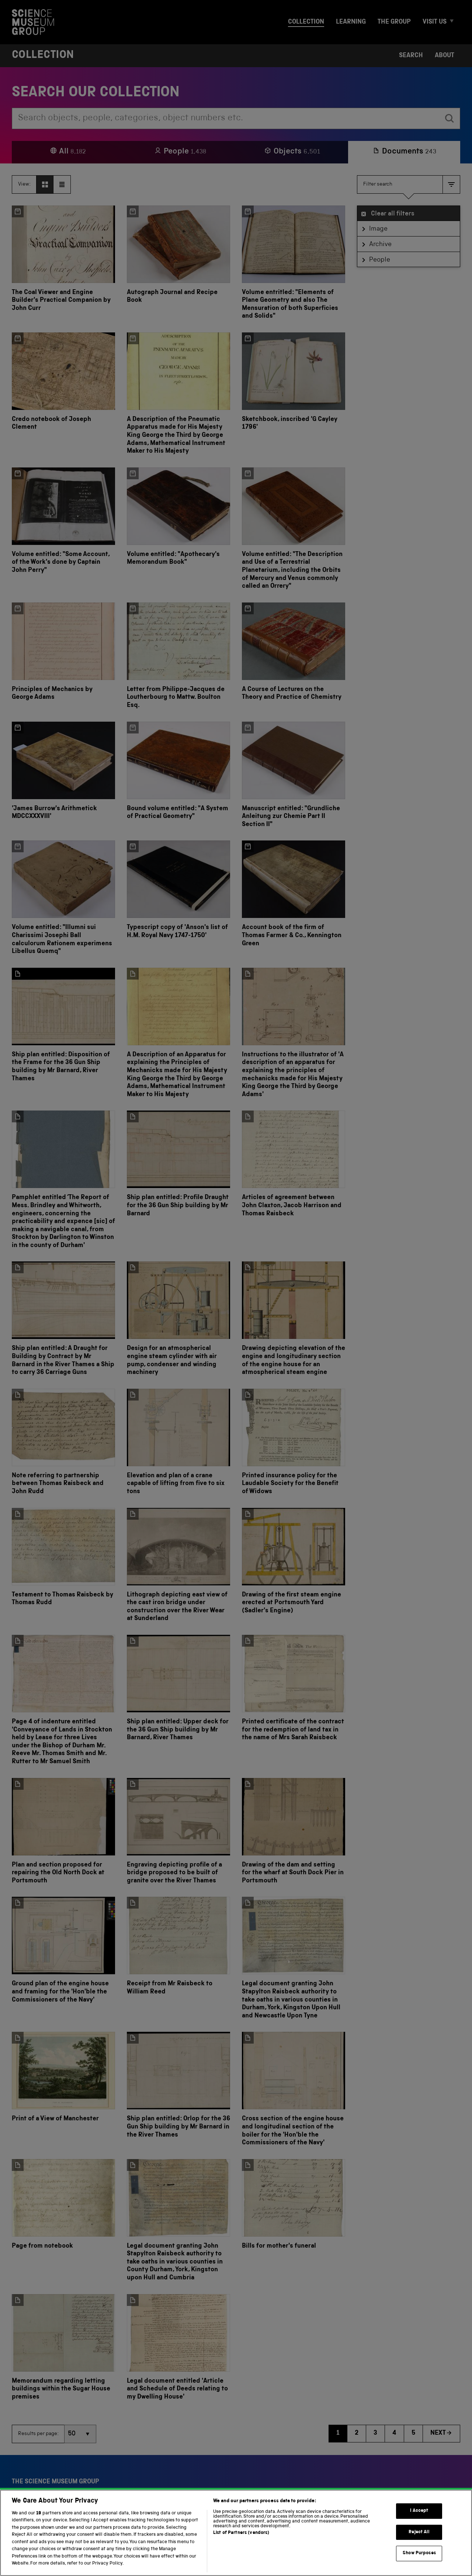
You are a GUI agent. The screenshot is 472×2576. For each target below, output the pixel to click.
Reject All (419, 2541)
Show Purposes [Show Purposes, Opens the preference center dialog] (419, 2563)
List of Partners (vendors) (241, 2542)
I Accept (419, 2520)
